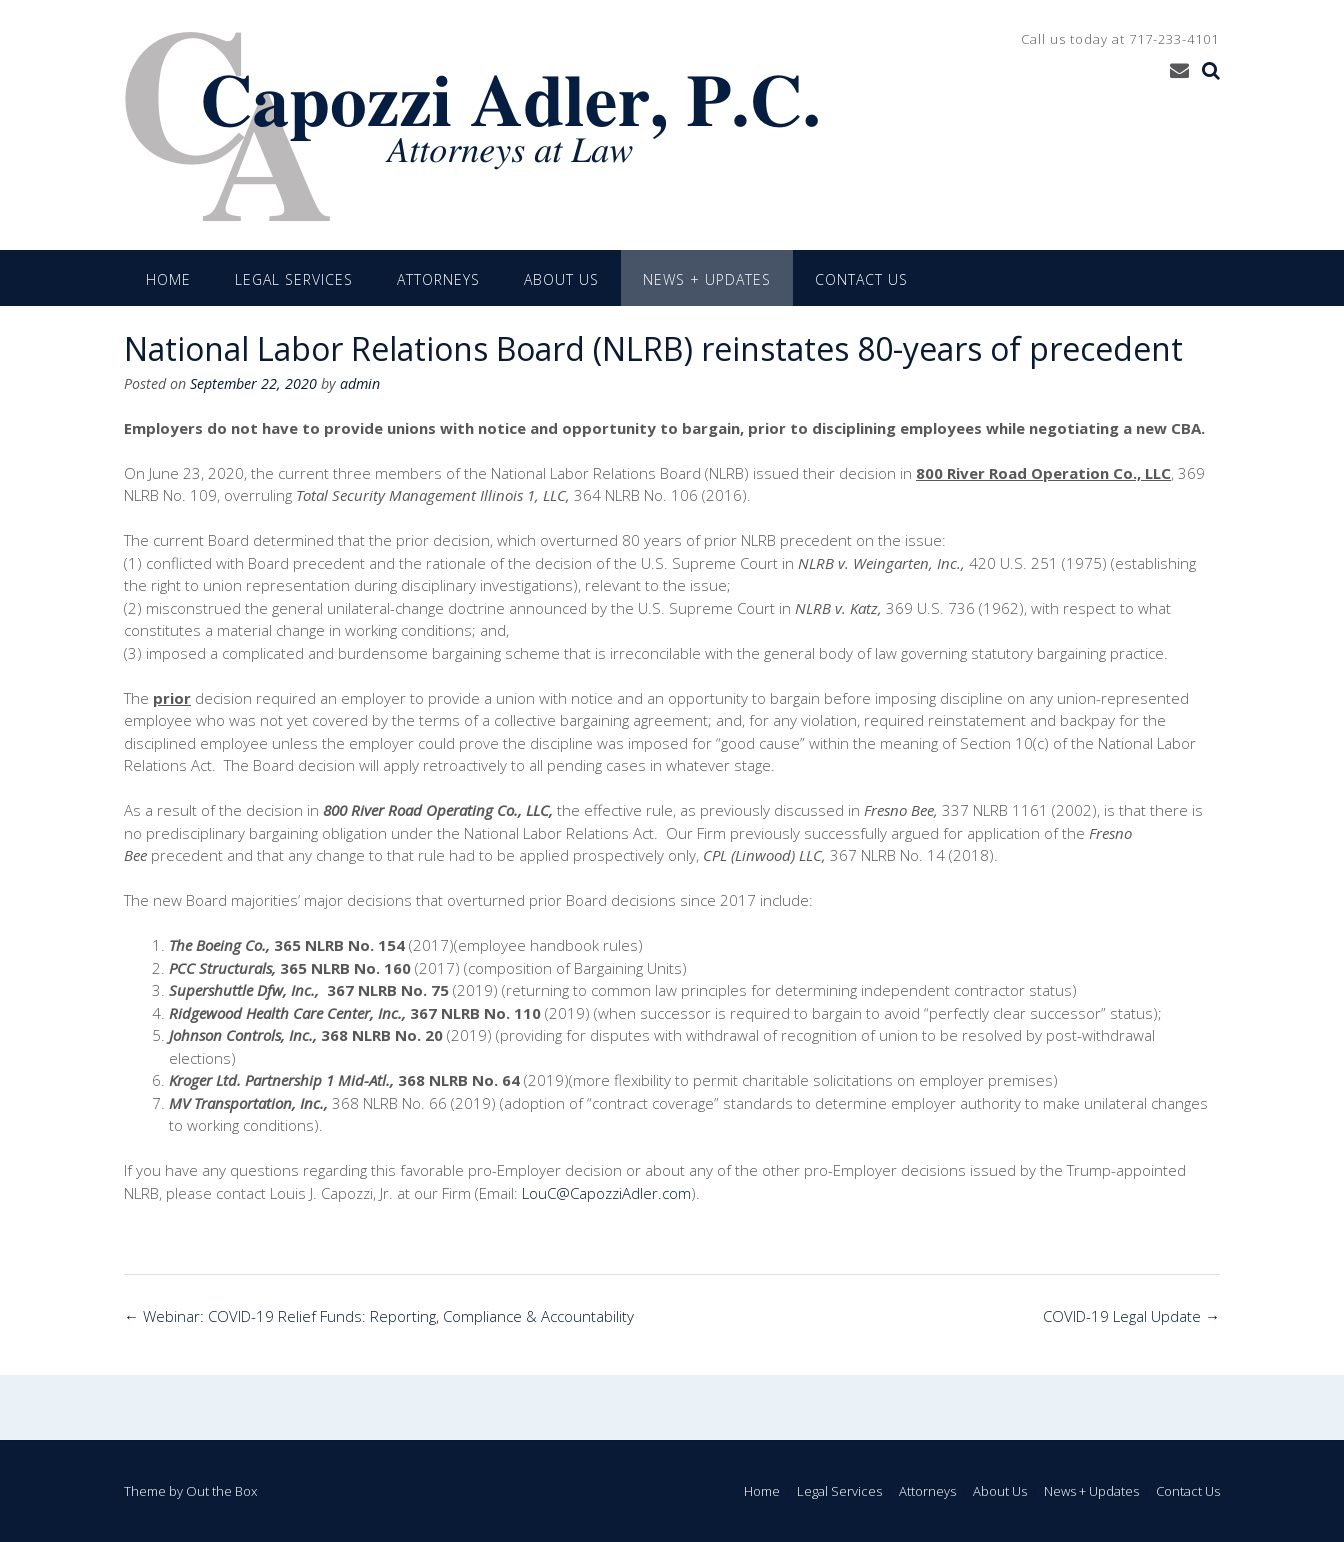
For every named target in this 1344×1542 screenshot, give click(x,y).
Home (168, 279)
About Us (561, 279)
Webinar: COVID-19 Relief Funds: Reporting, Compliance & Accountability (379, 1316)
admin (360, 383)
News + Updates (707, 279)
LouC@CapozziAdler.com (606, 1193)
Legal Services (294, 279)
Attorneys (438, 279)
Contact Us (861, 279)
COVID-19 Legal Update (1131, 1316)
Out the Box (221, 1491)
